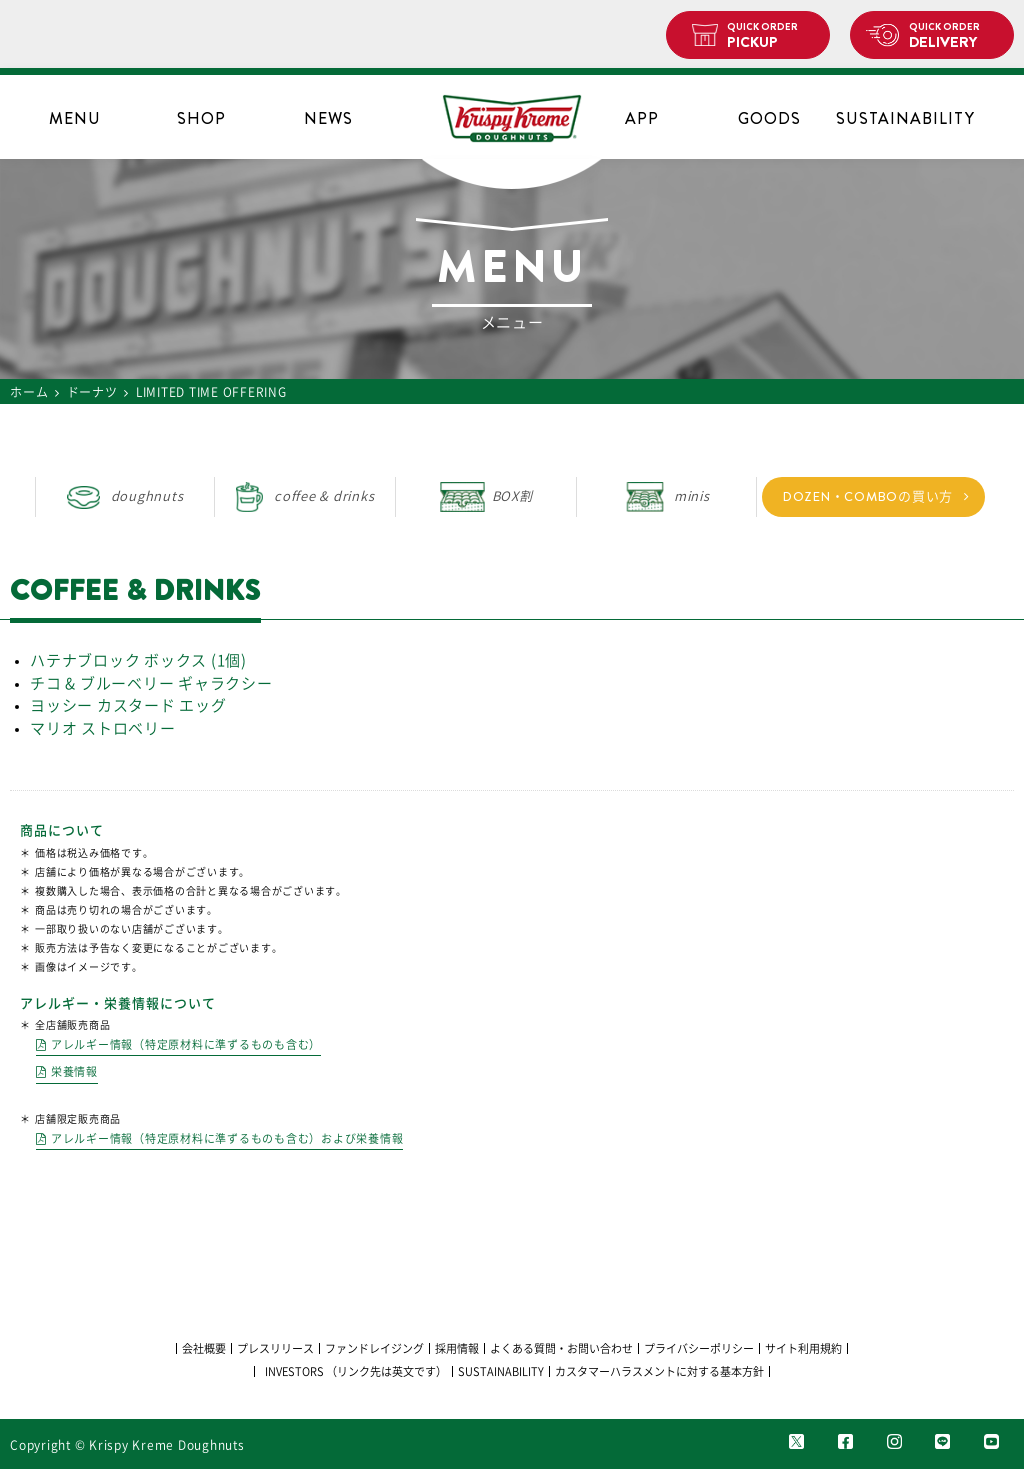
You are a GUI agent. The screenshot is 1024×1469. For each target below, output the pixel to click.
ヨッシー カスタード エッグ (128, 705)
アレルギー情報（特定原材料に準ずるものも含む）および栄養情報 (227, 1138)
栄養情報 (74, 1071)
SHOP (201, 118)
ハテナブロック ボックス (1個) (138, 660)
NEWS (328, 118)
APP (642, 118)
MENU (75, 118)
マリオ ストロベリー (103, 728)
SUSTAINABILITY (896, 118)
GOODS (769, 118)
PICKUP (770, 36)
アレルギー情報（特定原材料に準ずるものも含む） (186, 1044)
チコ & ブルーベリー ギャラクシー (151, 683)
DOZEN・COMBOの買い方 (868, 496)
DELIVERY (953, 36)
